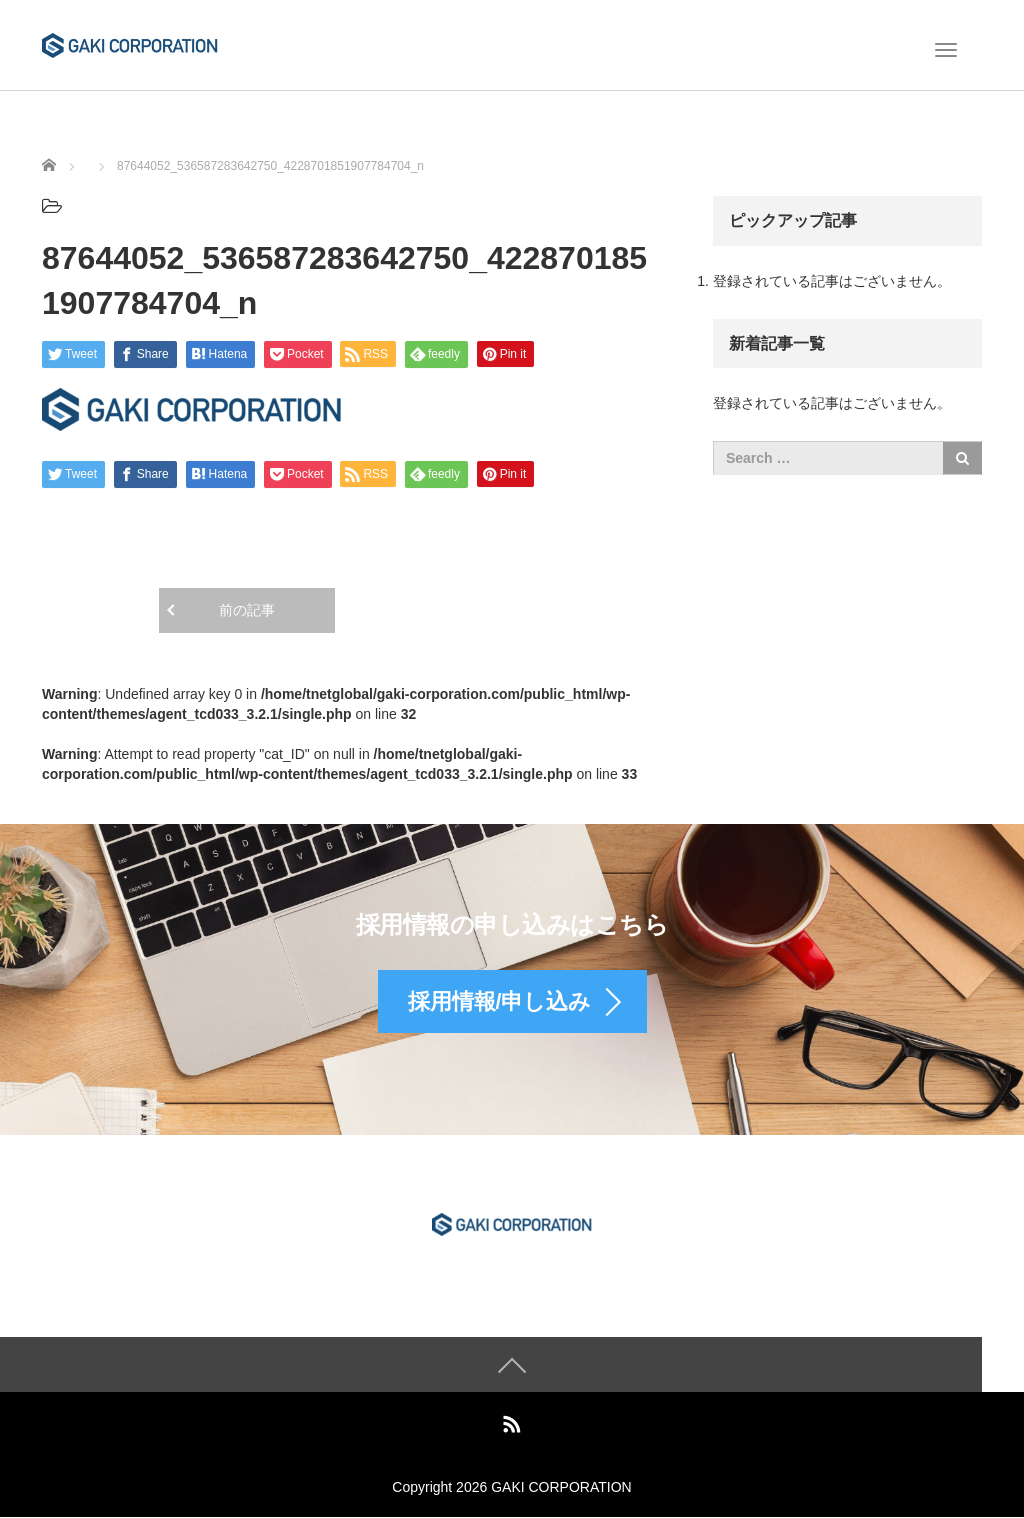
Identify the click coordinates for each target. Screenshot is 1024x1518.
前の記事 (247, 610)
